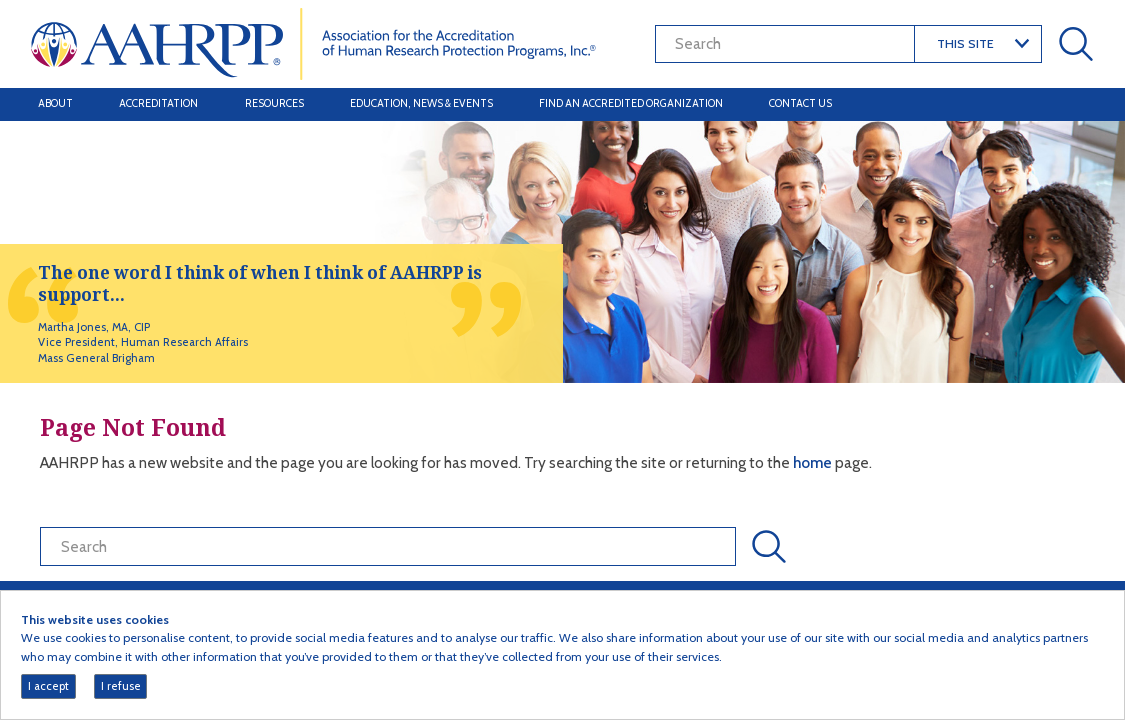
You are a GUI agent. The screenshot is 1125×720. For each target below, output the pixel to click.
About (55, 103)
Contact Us (800, 103)
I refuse (121, 686)
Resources (274, 103)
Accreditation (158, 103)
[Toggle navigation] (1073, 104)
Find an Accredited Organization (631, 103)
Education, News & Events (421, 103)
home (814, 462)
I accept (48, 686)
